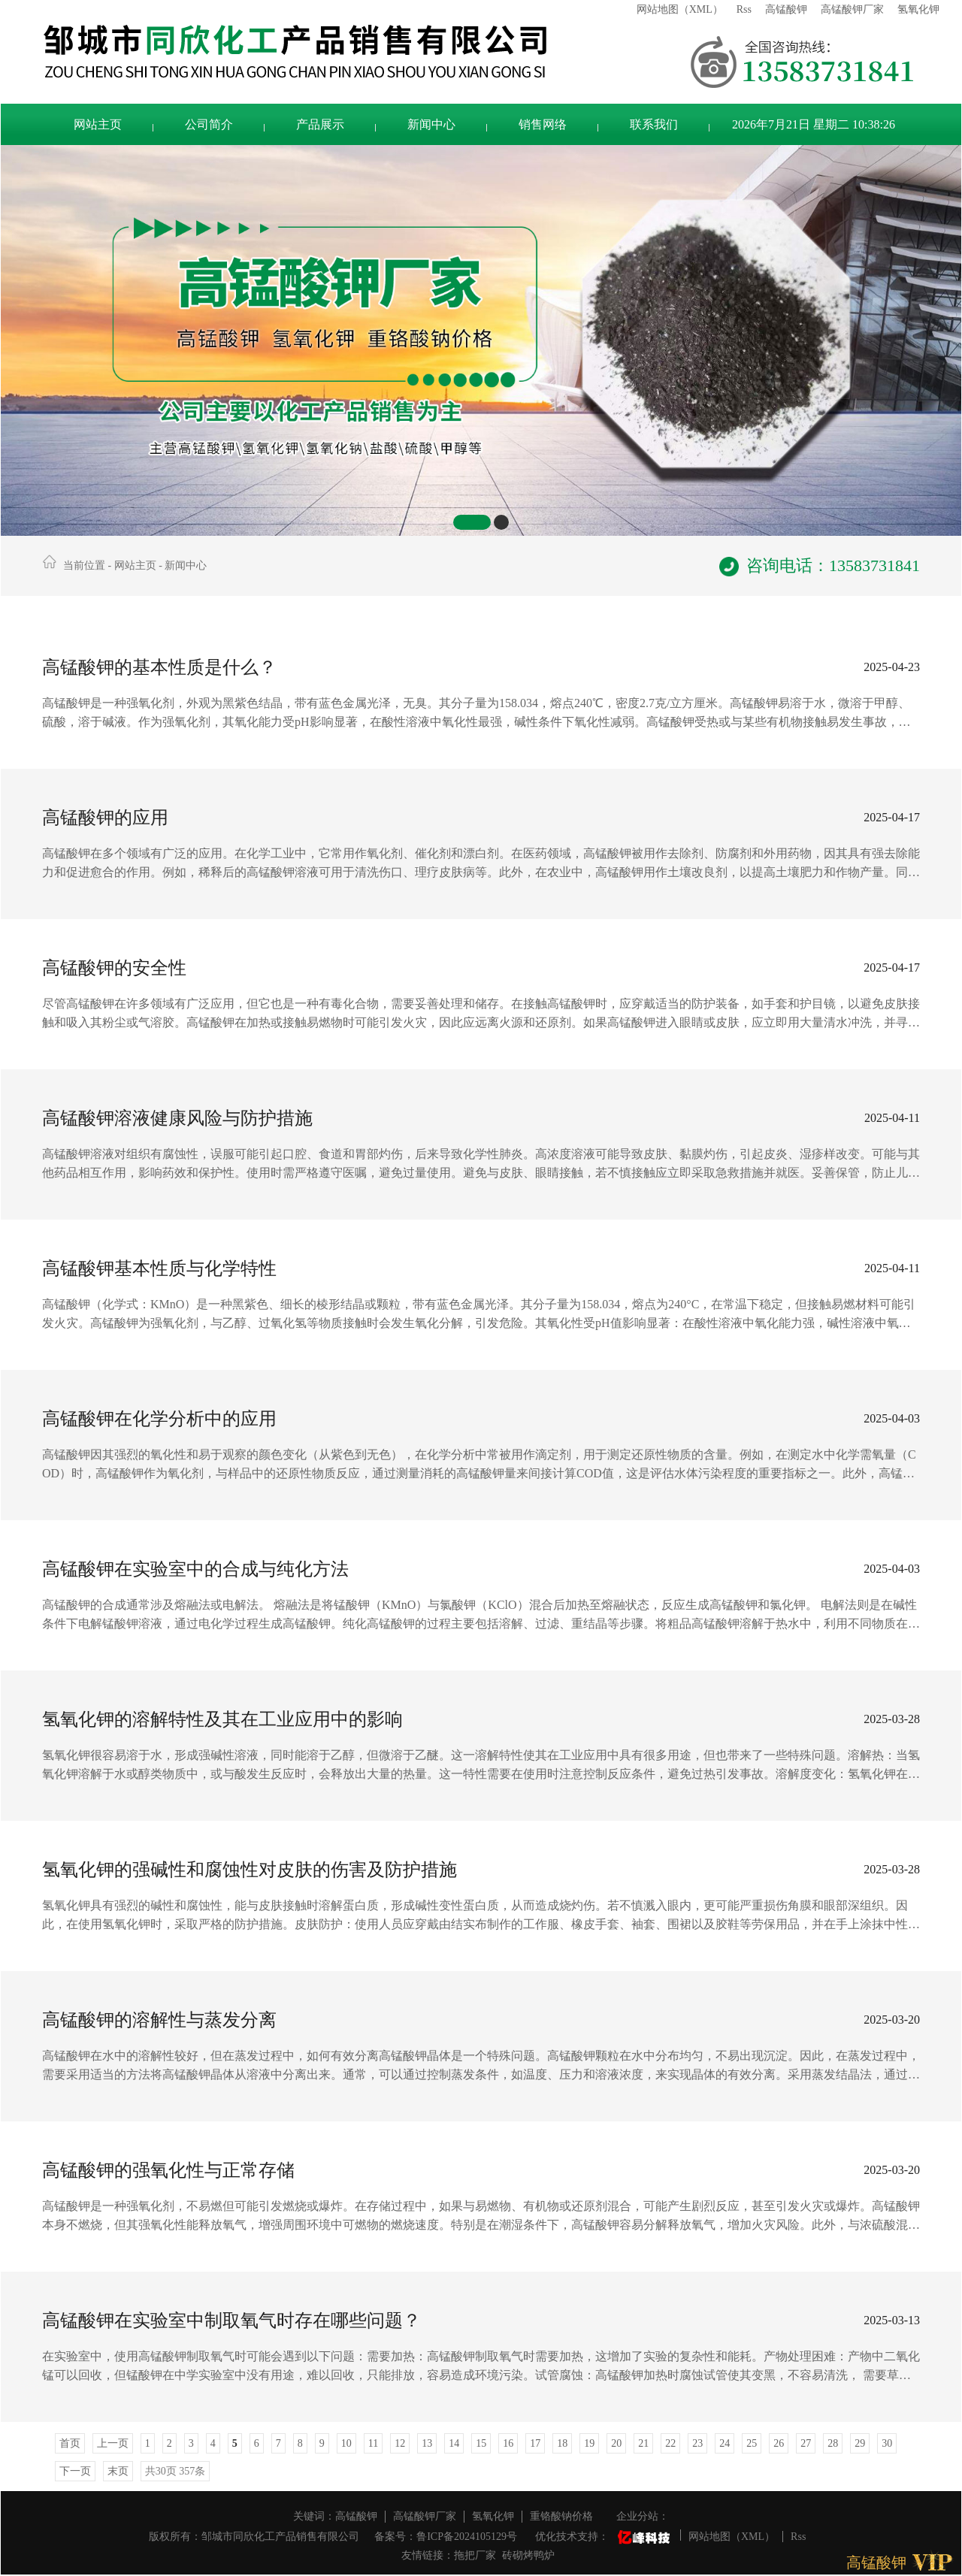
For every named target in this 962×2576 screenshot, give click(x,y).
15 (481, 2443)
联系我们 (654, 124)
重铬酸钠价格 (561, 2516)
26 (778, 2443)
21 (643, 2443)
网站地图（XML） (680, 9)
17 (535, 2443)
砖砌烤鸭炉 (528, 2555)
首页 (69, 2443)
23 (697, 2443)
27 (805, 2443)
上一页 (113, 2443)
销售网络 (543, 124)
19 (589, 2443)
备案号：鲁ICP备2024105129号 (445, 2536)
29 (860, 2443)
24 (724, 2443)
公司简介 (209, 124)
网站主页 (98, 124)
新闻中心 (431, 124)
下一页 (75, 2471)
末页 (118, 2471)
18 (562, 2443)
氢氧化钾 (918, 9)
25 (751, 2443)
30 (887, 2443)
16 (508, 2443)
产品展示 (320, 124)
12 (400, 2443)
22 (670, 2443)
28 (832, 2443)
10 (346, 2443)
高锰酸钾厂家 (852, 9)
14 (454, 2443)
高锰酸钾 (786, 9)
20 (616, 2443)
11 (373, 2443)
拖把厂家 (475, 2555)
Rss (744, 9)
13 (427, 2443)
